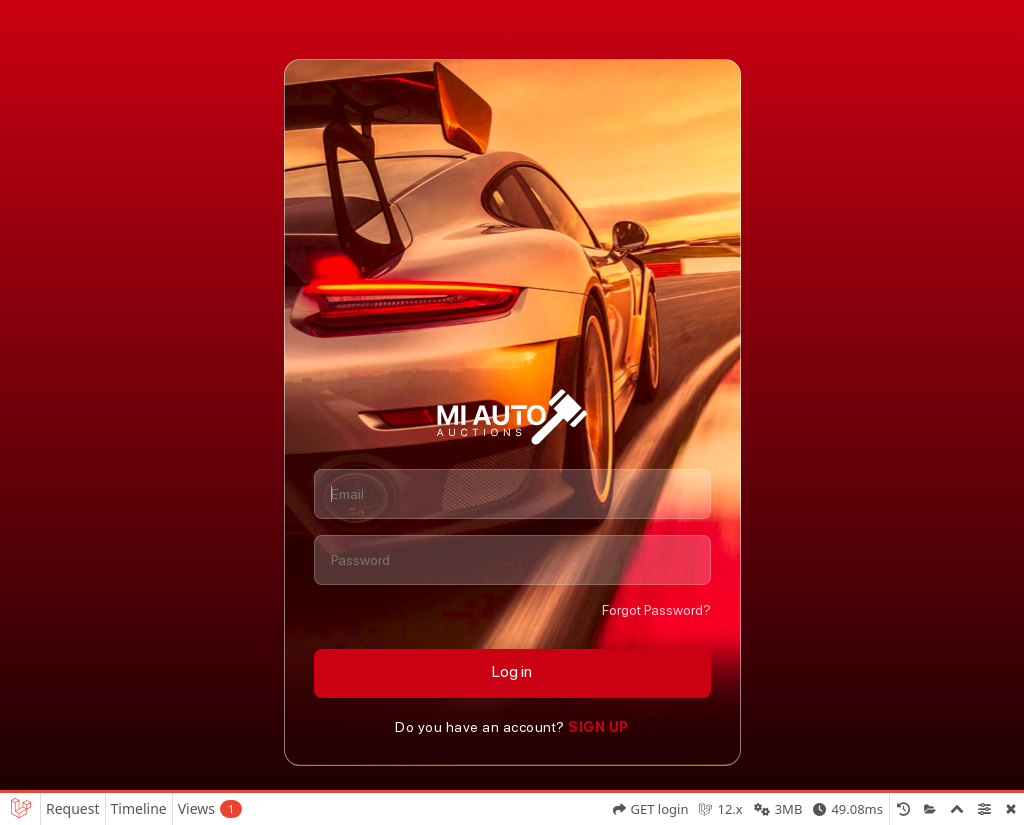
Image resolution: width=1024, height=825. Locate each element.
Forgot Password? (656, 610)
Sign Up (597, 727)
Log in (512, 671)
